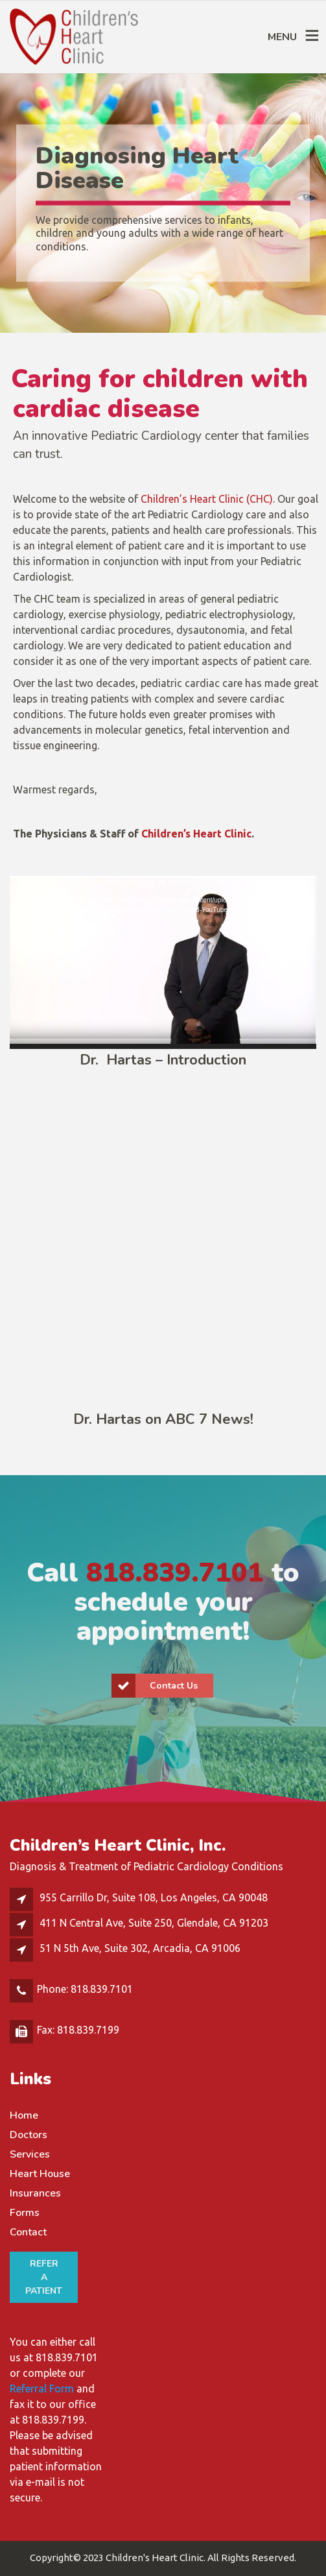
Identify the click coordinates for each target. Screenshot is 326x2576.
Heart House (40, 2174)
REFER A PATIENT (43, 2277)
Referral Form (42, 2388)
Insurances (35, 2193)
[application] (163, 962)
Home (24, 2115)
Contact (28, 2232)
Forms (25, 2213)
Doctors (28, 2135)
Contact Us (155, 1686)
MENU (282, 37)
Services (30, 2154)
